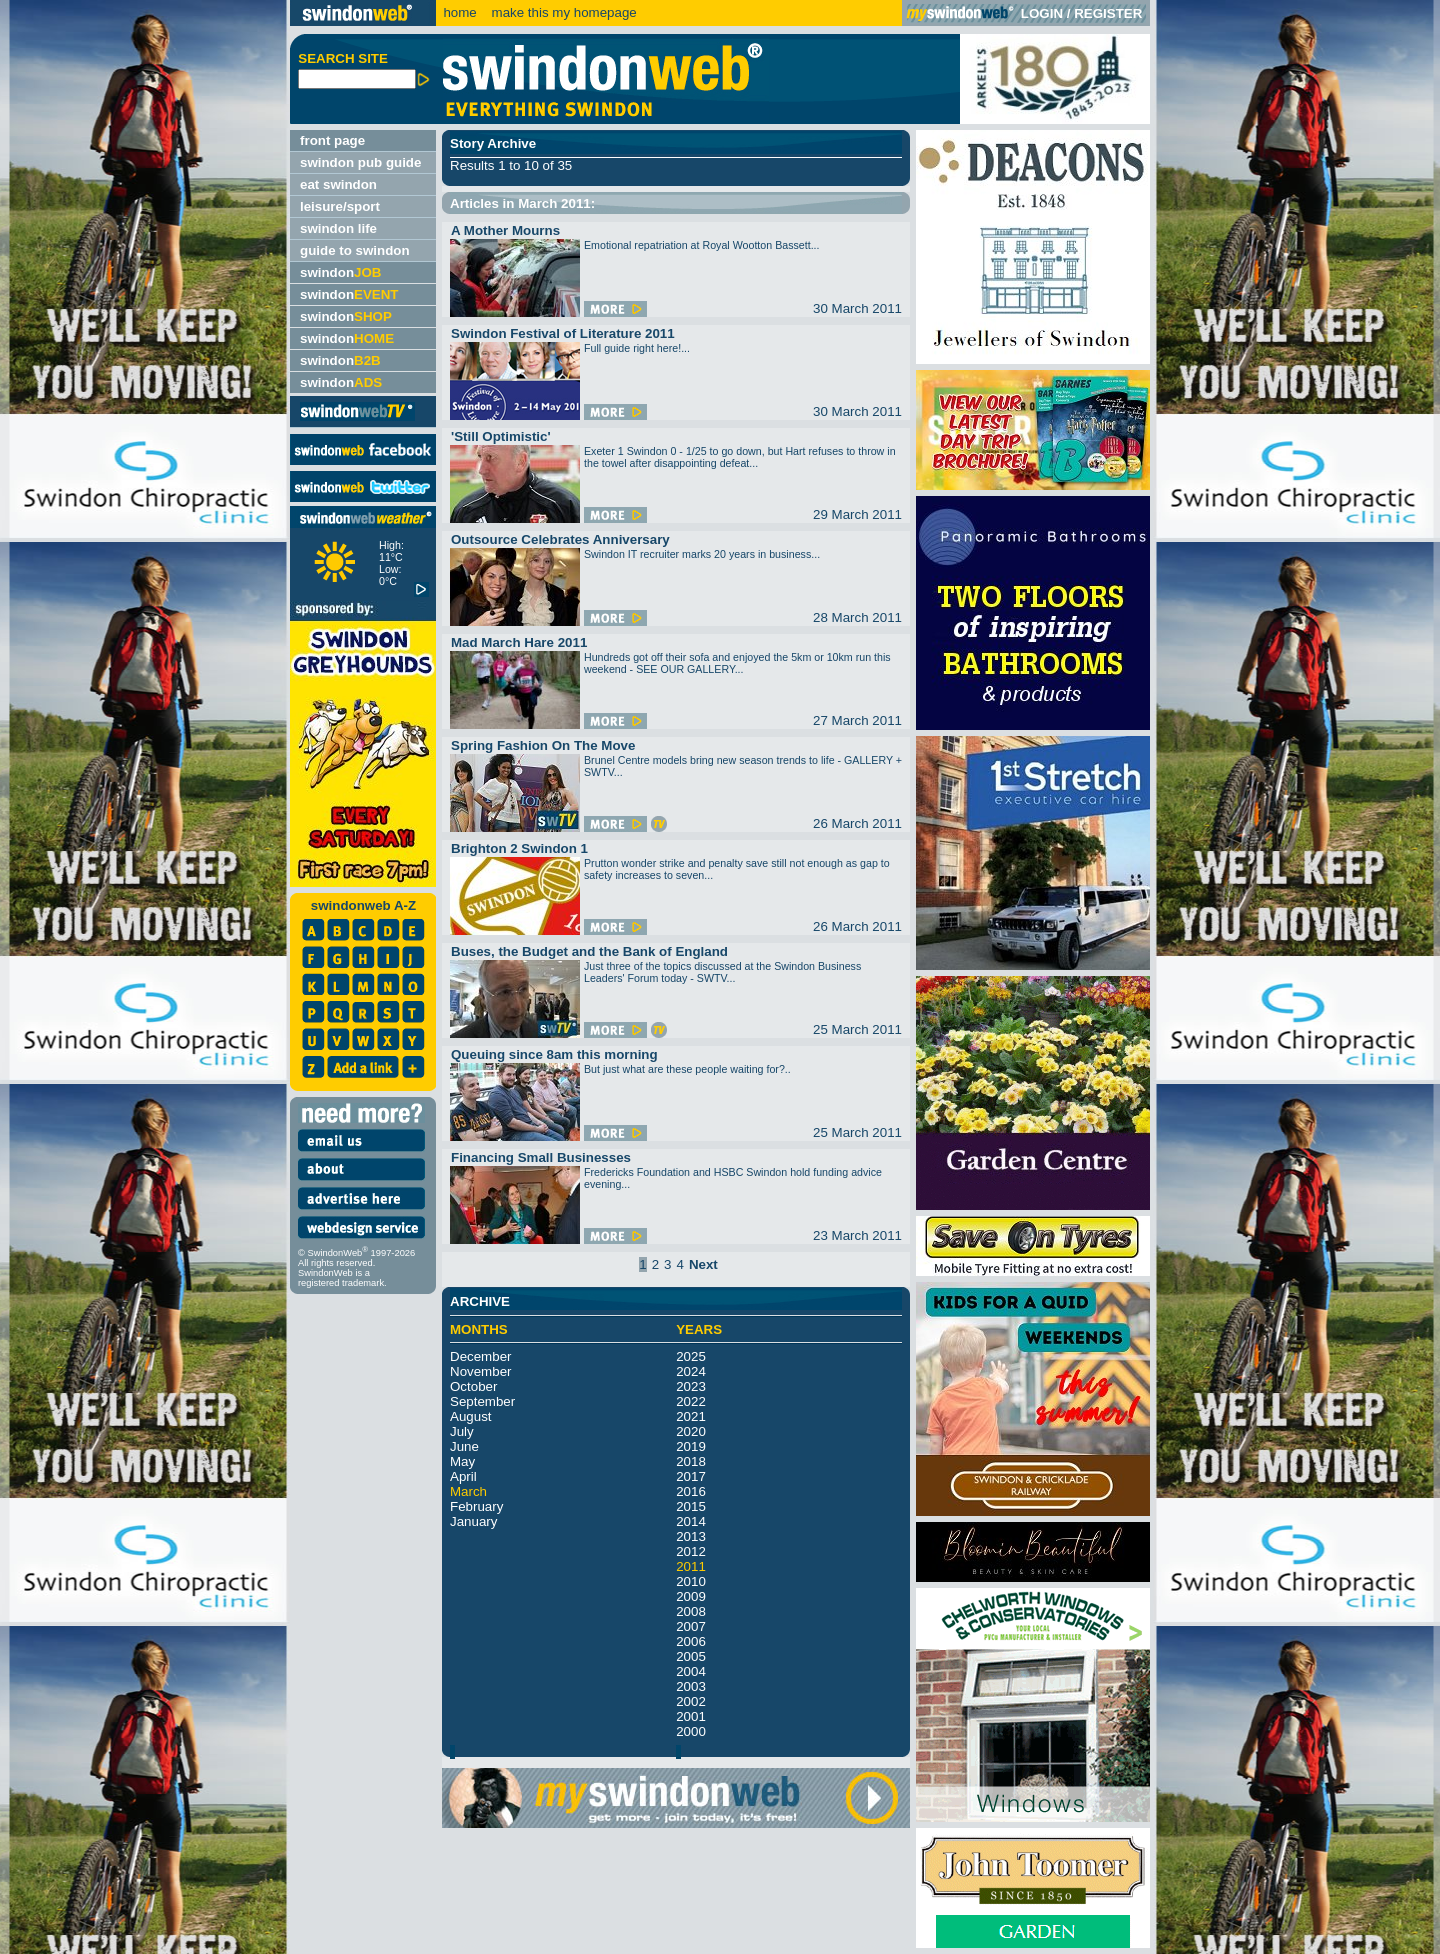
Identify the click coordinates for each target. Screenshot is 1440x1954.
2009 (691, 1596)
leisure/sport (340, 206)
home (459, 12)
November (480, 1371)
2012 (691, 1551)
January (473, 1521)
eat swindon (338, 184)
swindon (340, 272)
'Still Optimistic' (501, 436)
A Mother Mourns (505, 230)
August (471, 1416)
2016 (691, 1491)
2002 (691, 1701)
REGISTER (1108, 13)
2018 (691, 1461)
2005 (691, 1656)
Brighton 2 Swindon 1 (519, 848)
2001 (691, 1716)
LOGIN (1042, 13)
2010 (691, 1581)
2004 (691, 1671)
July (462, 1431)
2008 (691, 1611)
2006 (691, 1641)
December (480, 1356)
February (476, 1506)
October (473, 1386)
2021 (691, 1416)
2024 (691, 1371)
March (468, 1491)
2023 (691, 1386)
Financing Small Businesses (541, 1157)
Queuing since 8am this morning (554, 1054)
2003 (691, 1686)
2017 (691, 1476)
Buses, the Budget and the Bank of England (589, 951)
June (464, 1446)
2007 (691, 1626)
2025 (691, 1356)
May (462, 1461)
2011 (691, 1566)
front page (332, 140)
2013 (691, 1536)
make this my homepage (562, 12)
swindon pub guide (360, 162)
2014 (691, 1521)
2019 (691, 1446)
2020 (691, 1431)
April (463, 1476)
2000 (691, 1731)
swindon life (338, 228)
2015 (691, 1506)
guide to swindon (355, 250)
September (482, 1401)
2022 (691, 1401)
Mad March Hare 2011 (519, 642)
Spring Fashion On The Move (543, 745)
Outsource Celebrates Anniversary (560, 539)
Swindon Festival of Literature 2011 (563, 333)
